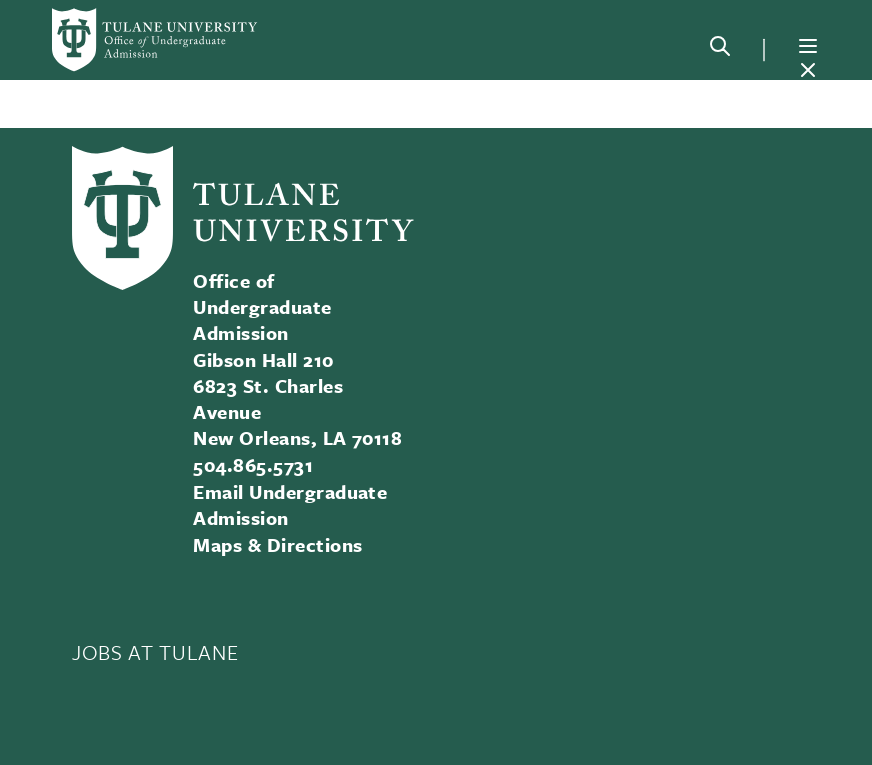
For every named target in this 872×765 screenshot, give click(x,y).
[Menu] (808, 46)
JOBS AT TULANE (155, 652)
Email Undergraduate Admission (290, 504)
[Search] (720, 50)
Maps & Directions (277, 544)
